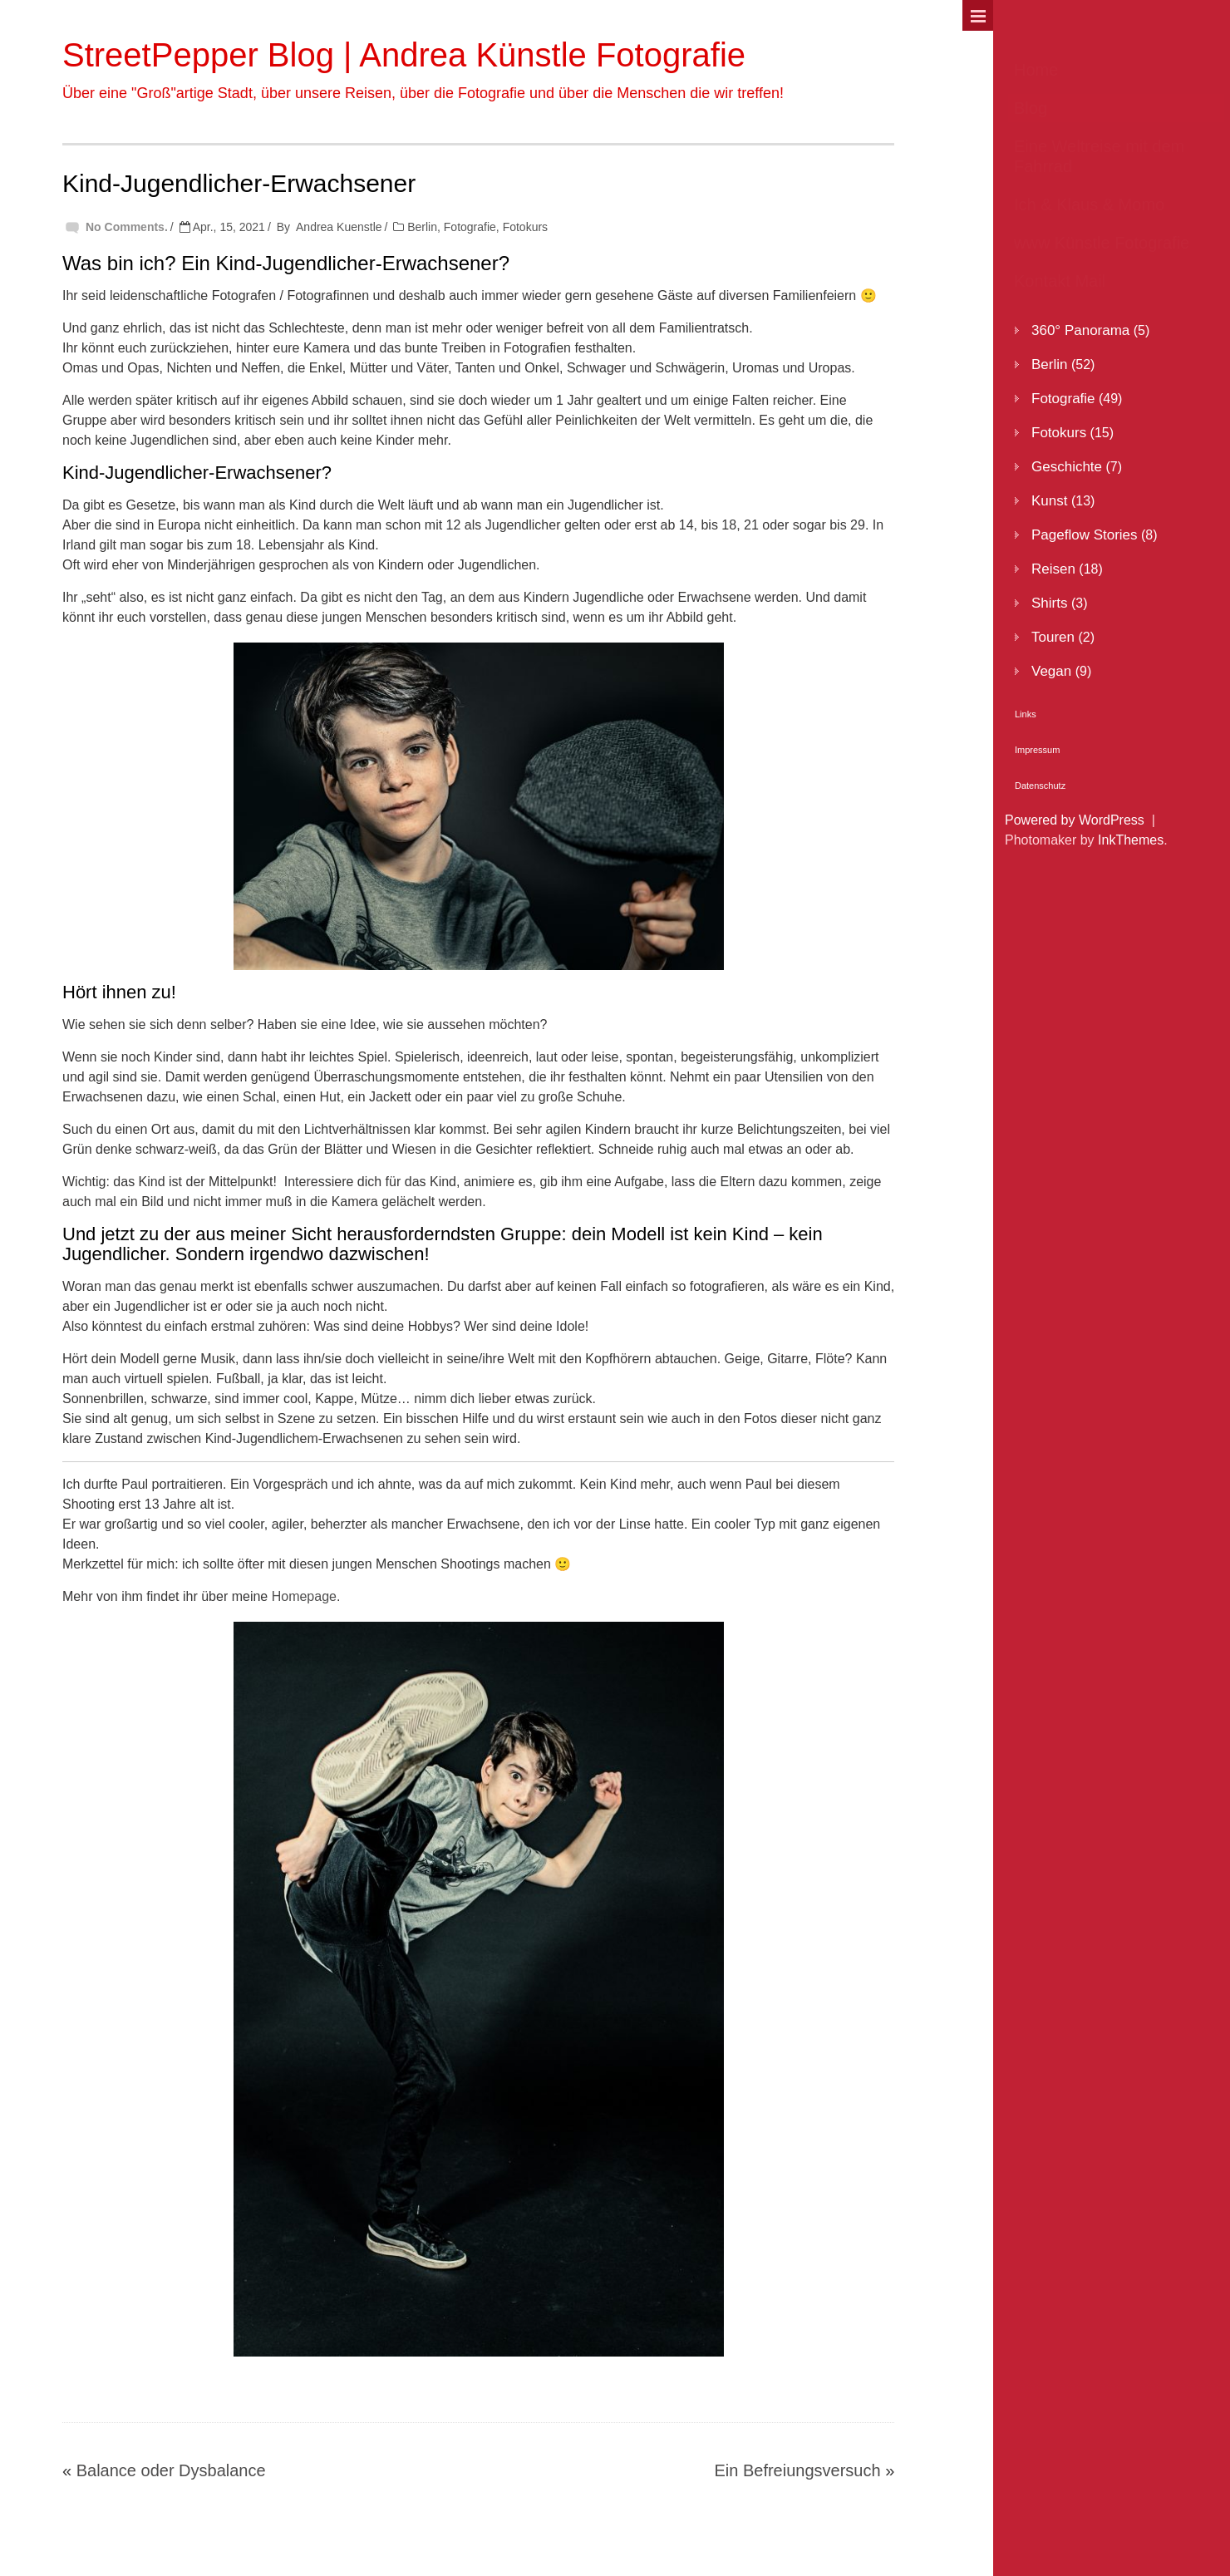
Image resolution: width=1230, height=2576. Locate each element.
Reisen (1053, 569)
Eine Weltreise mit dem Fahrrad (1099, 156)
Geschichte (1066, 467)
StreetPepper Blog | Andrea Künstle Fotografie (403, 55)
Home (1036, 70)
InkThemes (1131, 840)
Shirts (1049, 603)
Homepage (304, 1596)
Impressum (1037, 750)
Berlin (422, 227)
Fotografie (470, 227)
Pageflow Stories (1084, 535)
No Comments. (127, 227)
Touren (1053, 637)
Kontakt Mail (1059, 281)
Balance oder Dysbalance (171, 2470)
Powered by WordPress (1074, 820)
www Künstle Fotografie (1101, 243)
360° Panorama (1080, 330)
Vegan (1051, 671)
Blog (1030, 108)
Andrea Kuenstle (339, 227)
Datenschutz (1040, 786)
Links (1025, 714)
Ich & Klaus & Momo (1089, 204)
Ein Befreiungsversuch (797, 2470)
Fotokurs (525, 227)
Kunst (1049, 501)
